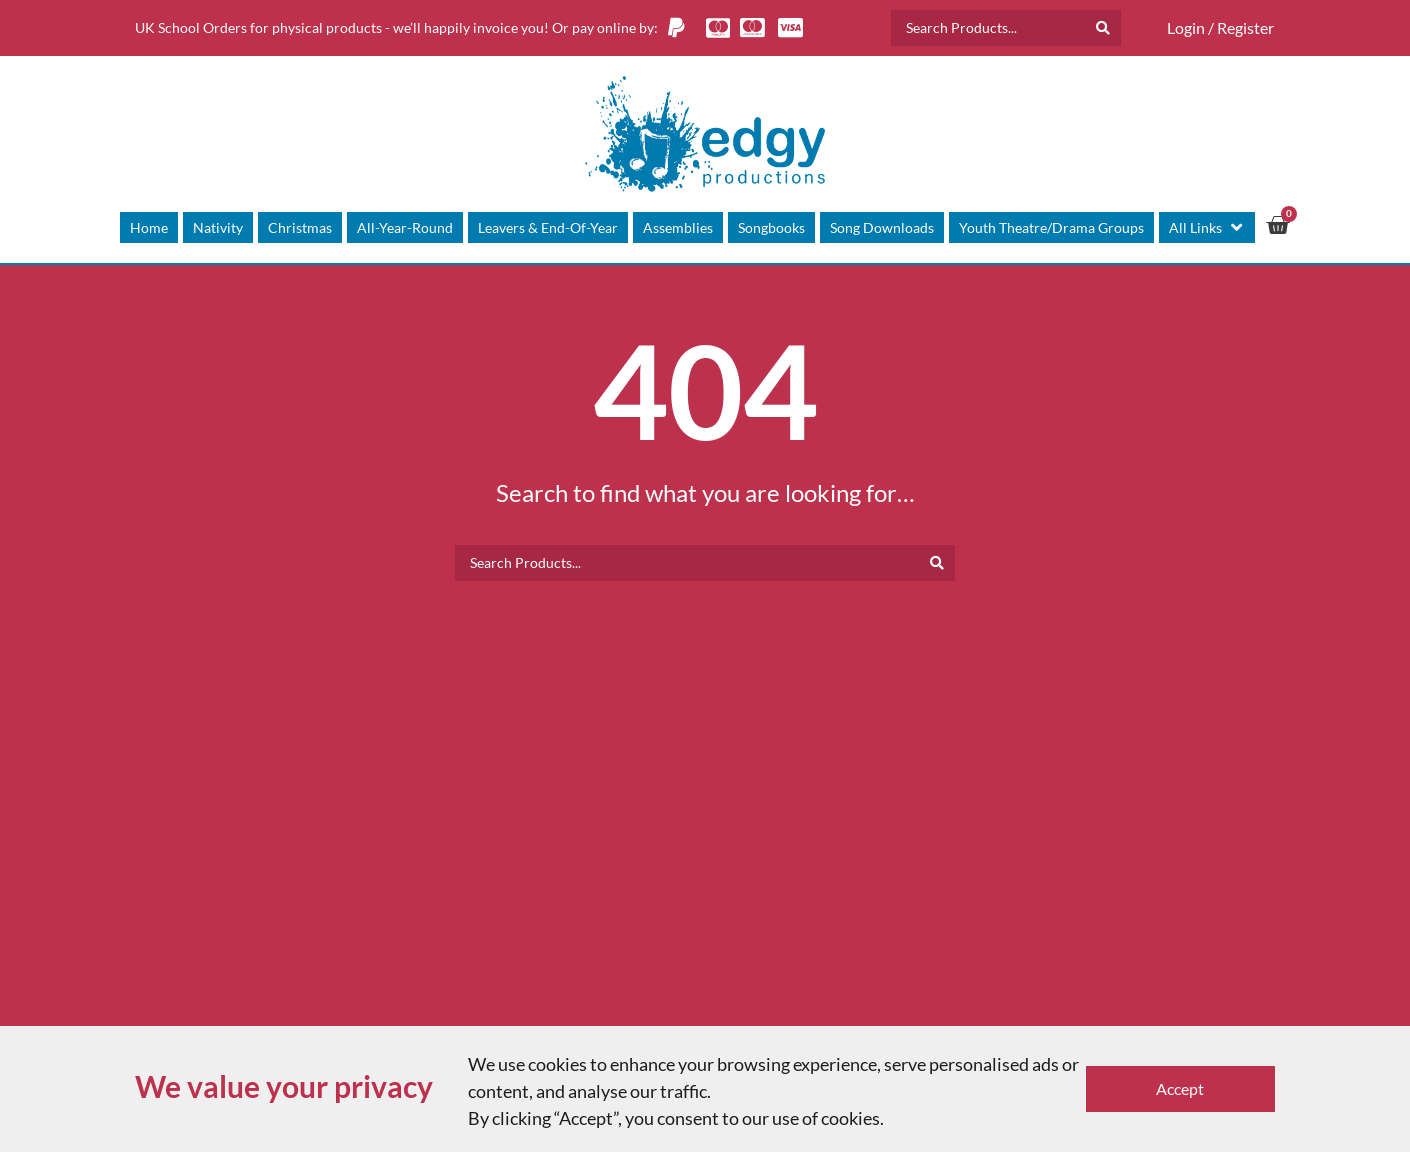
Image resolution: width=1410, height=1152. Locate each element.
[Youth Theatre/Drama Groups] (1051, 227)
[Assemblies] (678, 227)
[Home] (149, 227)
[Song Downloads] (882, 227)
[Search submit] (1103, 28)
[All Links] (1207, 227)
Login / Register (1220, 27)
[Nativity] (218, 227)
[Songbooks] (771, 227)
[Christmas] (300, 227)
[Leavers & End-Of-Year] (548, 227)
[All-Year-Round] (405, 227)
